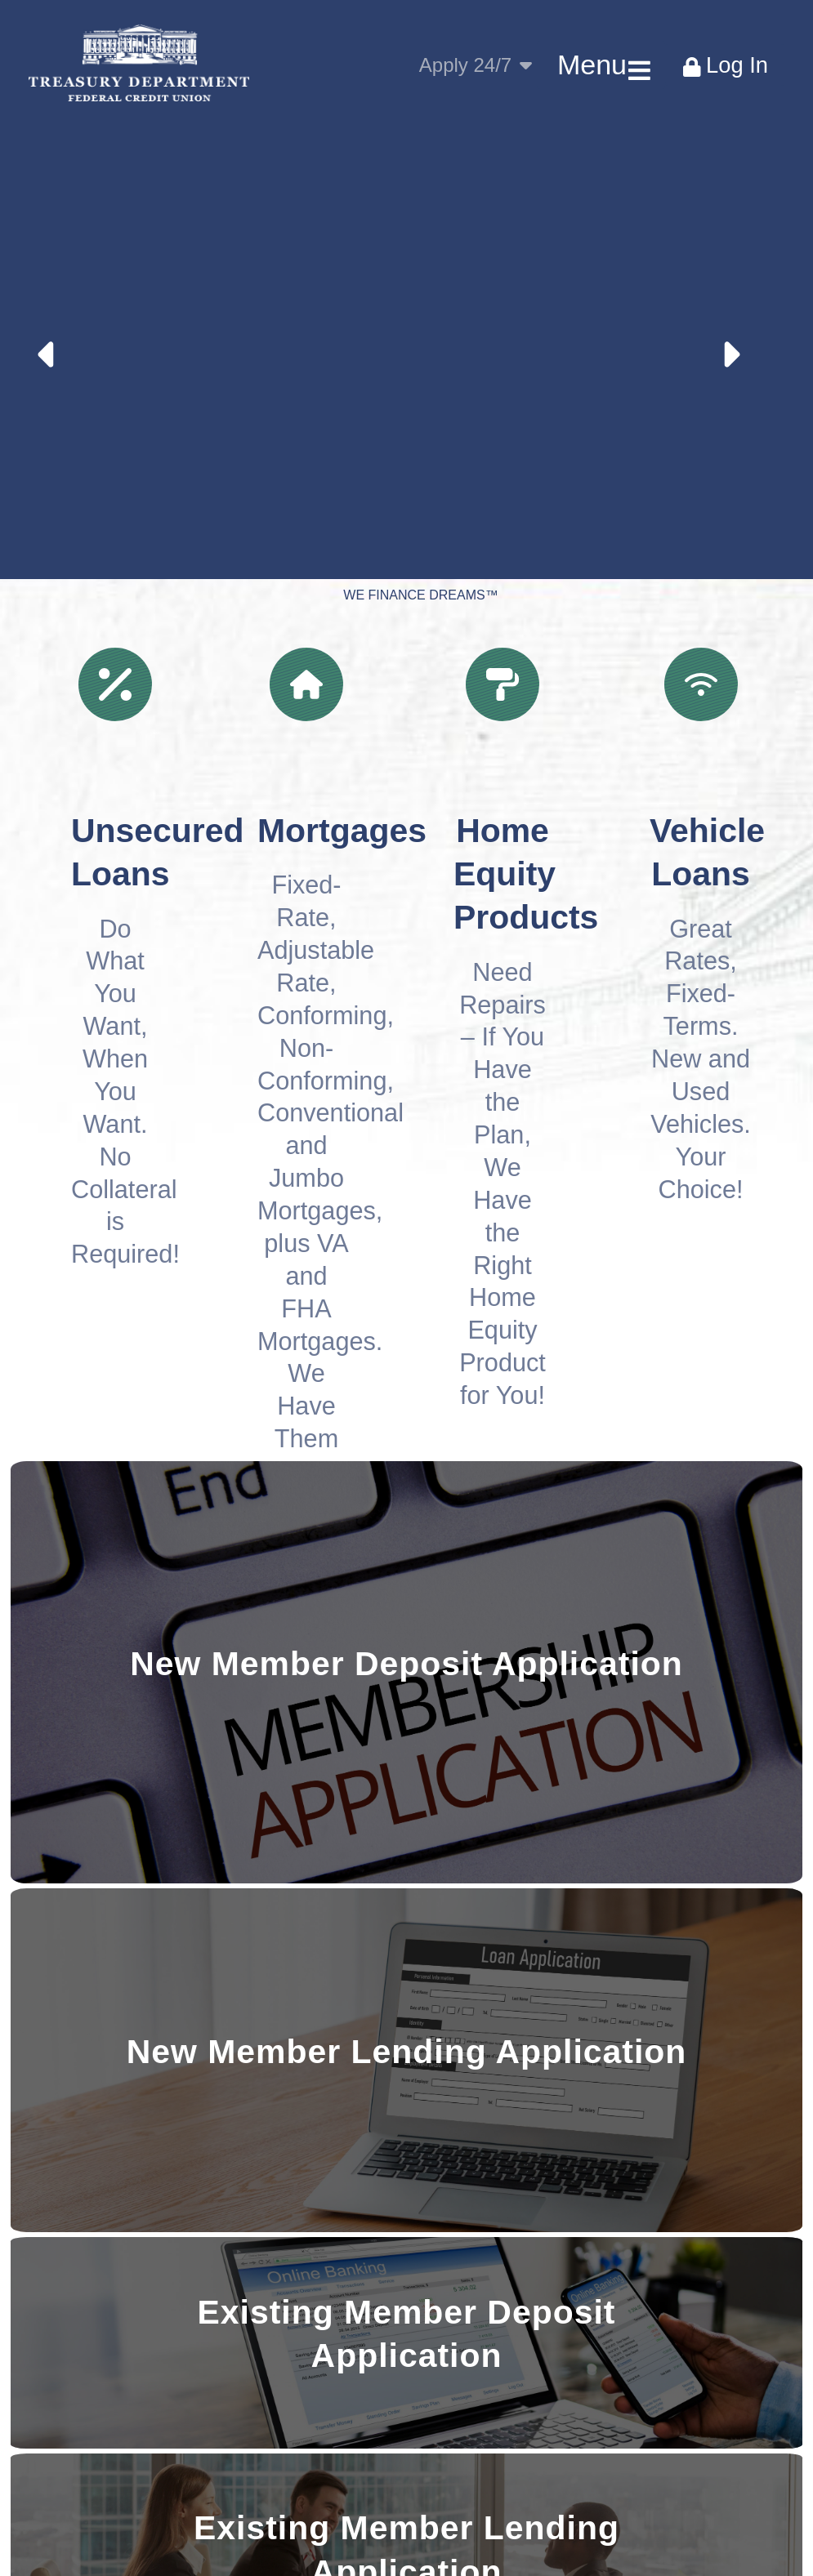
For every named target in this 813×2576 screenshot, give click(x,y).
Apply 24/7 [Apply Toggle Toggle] (475, 65)
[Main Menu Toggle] (601, 65)
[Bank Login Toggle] (724, 65)
